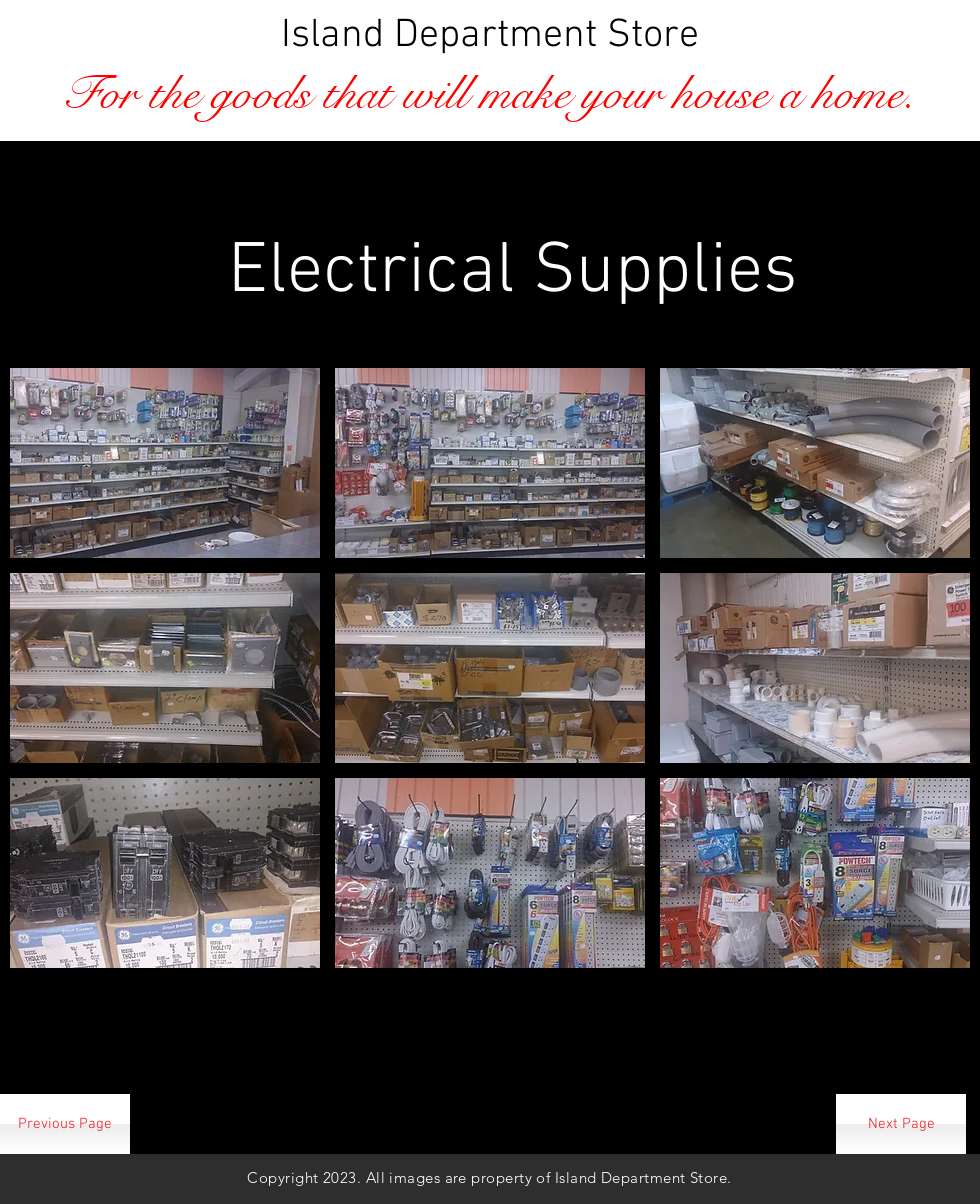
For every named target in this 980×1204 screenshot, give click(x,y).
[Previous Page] (65, 1124)
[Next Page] (901, 1124)
